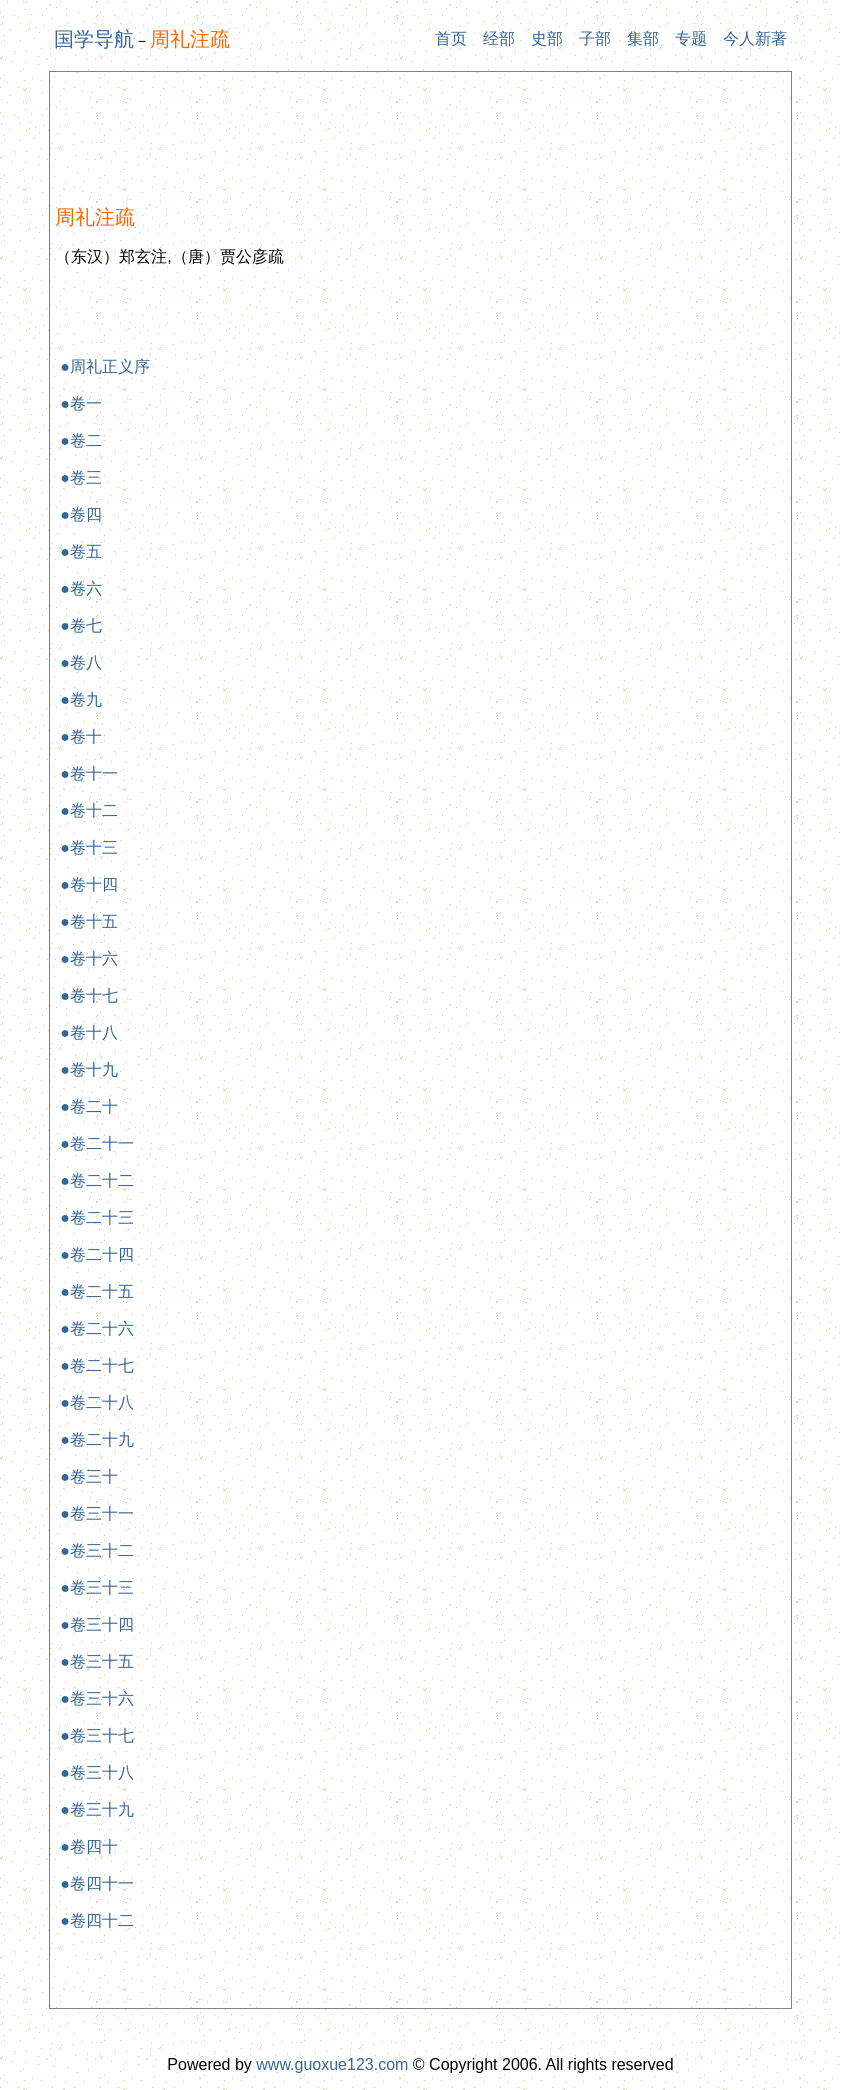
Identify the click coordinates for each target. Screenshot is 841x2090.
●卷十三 (89, 847)
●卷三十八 (97, 1772)
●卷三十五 (97, 1661)
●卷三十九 (97, 1809)
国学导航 (94, 39)
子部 (595, 38)
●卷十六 (89, 958)
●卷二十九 (97, 1439)
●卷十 (81, 736)
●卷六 (81, 588)
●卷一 (81, 403)
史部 (547, 38)
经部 (499, 38)
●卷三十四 (97, 1624)
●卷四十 (89, 1846)
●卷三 (81, 477)
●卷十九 (89, 1069)
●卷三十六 (97, 1698)
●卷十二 (89, 810)
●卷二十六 (97, 1328)
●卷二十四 (97, 1254)
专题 (691, 38)
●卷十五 (89, 921)
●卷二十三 (97, 1217)
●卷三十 (89, 1476)
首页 (451, 38)
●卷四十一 (97, 1883)
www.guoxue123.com (332, 2064)
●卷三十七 (97, 1735)
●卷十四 (89, 884)
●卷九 (81, 699)
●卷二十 (89, 1106)
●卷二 (81, 440)
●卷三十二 (97, 1550)
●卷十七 (89, 995)
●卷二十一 (97, 1143)
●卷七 (81, 625)
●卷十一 (89, 773)
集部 (643, 38)
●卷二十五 (97, 1291)
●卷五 (81, 551)
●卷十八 (89, 1032)
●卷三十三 (97, 1587)
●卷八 (81, 662)
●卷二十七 (97, 1365)
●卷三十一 (97, 1513)
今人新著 (755, 38)
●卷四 (81, 514)
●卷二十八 (97, 1402)
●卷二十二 (97, 1180)
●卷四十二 (97, 1920)
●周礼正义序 (105, 366)
